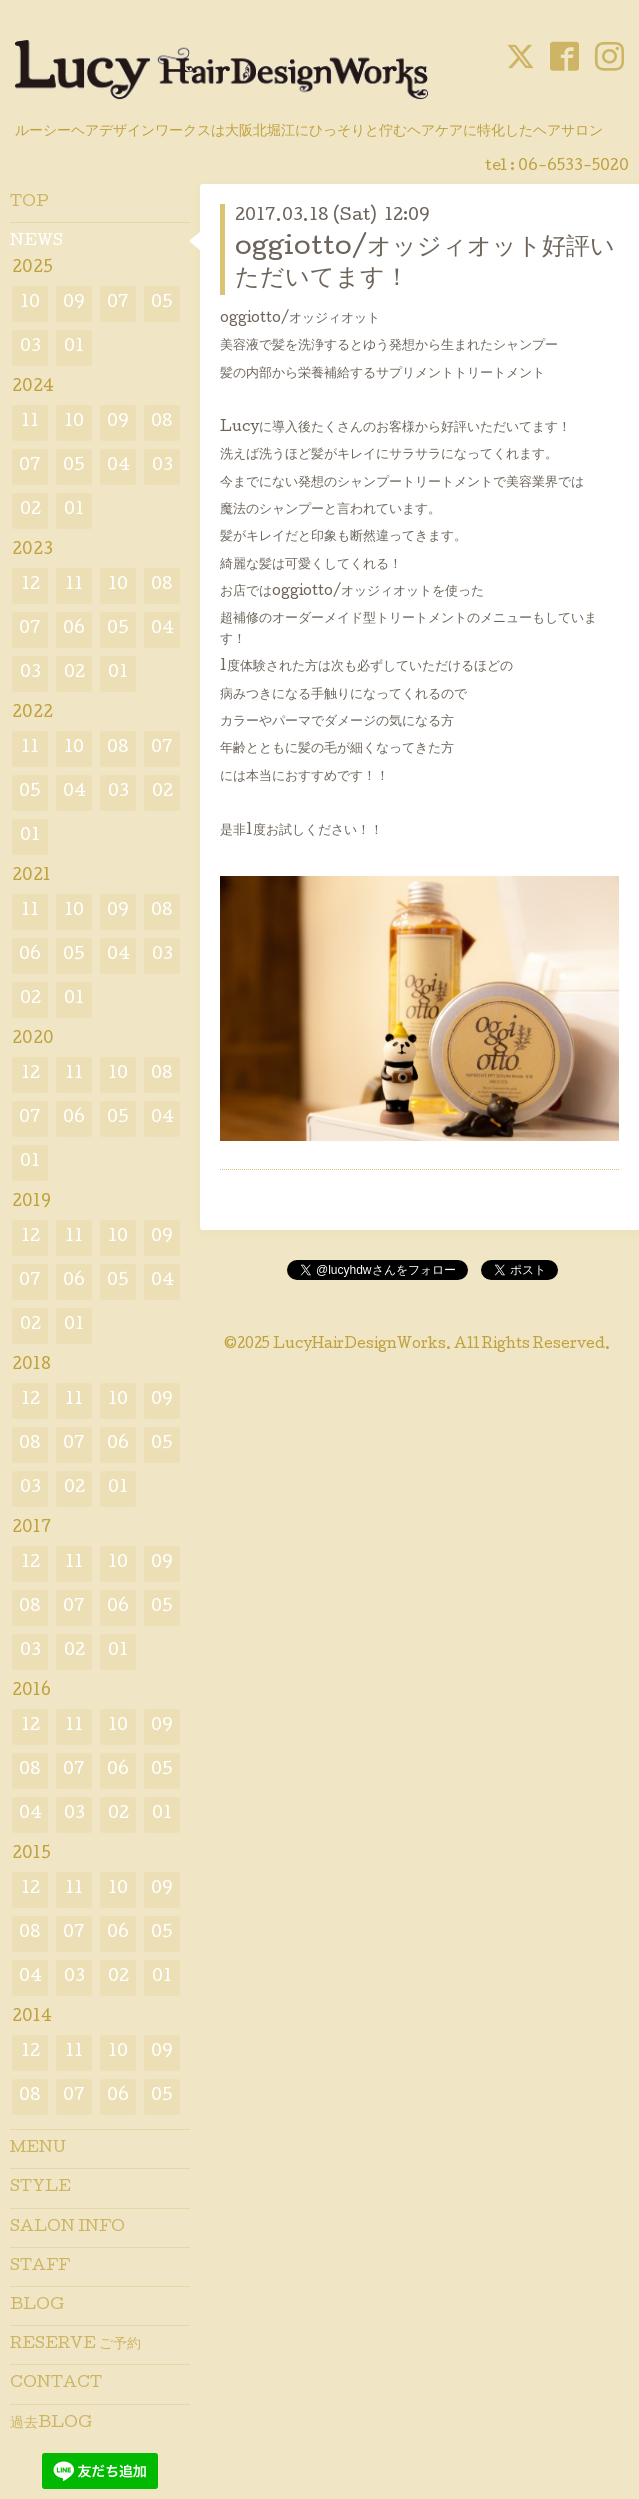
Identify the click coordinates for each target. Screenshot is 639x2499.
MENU (38, 2149)
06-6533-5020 (573, 167)
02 (30, 510)
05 (162, 303)
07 (118, 303)
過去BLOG (51, 2424)
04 (118, 466)
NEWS (36, 242)
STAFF (40, 2267)
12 (30, 585)
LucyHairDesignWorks (359, 1345)
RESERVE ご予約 (75, 2345)
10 (30, 303)
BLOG (37, 2306)
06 (74, 629)
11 (30, 422)
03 (30, 347)
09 (74, 303)
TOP (29, 203)
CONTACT (56, 2384)
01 (74, 347)
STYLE (40, 2188)
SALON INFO (67, 2228)
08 (162, 422)
